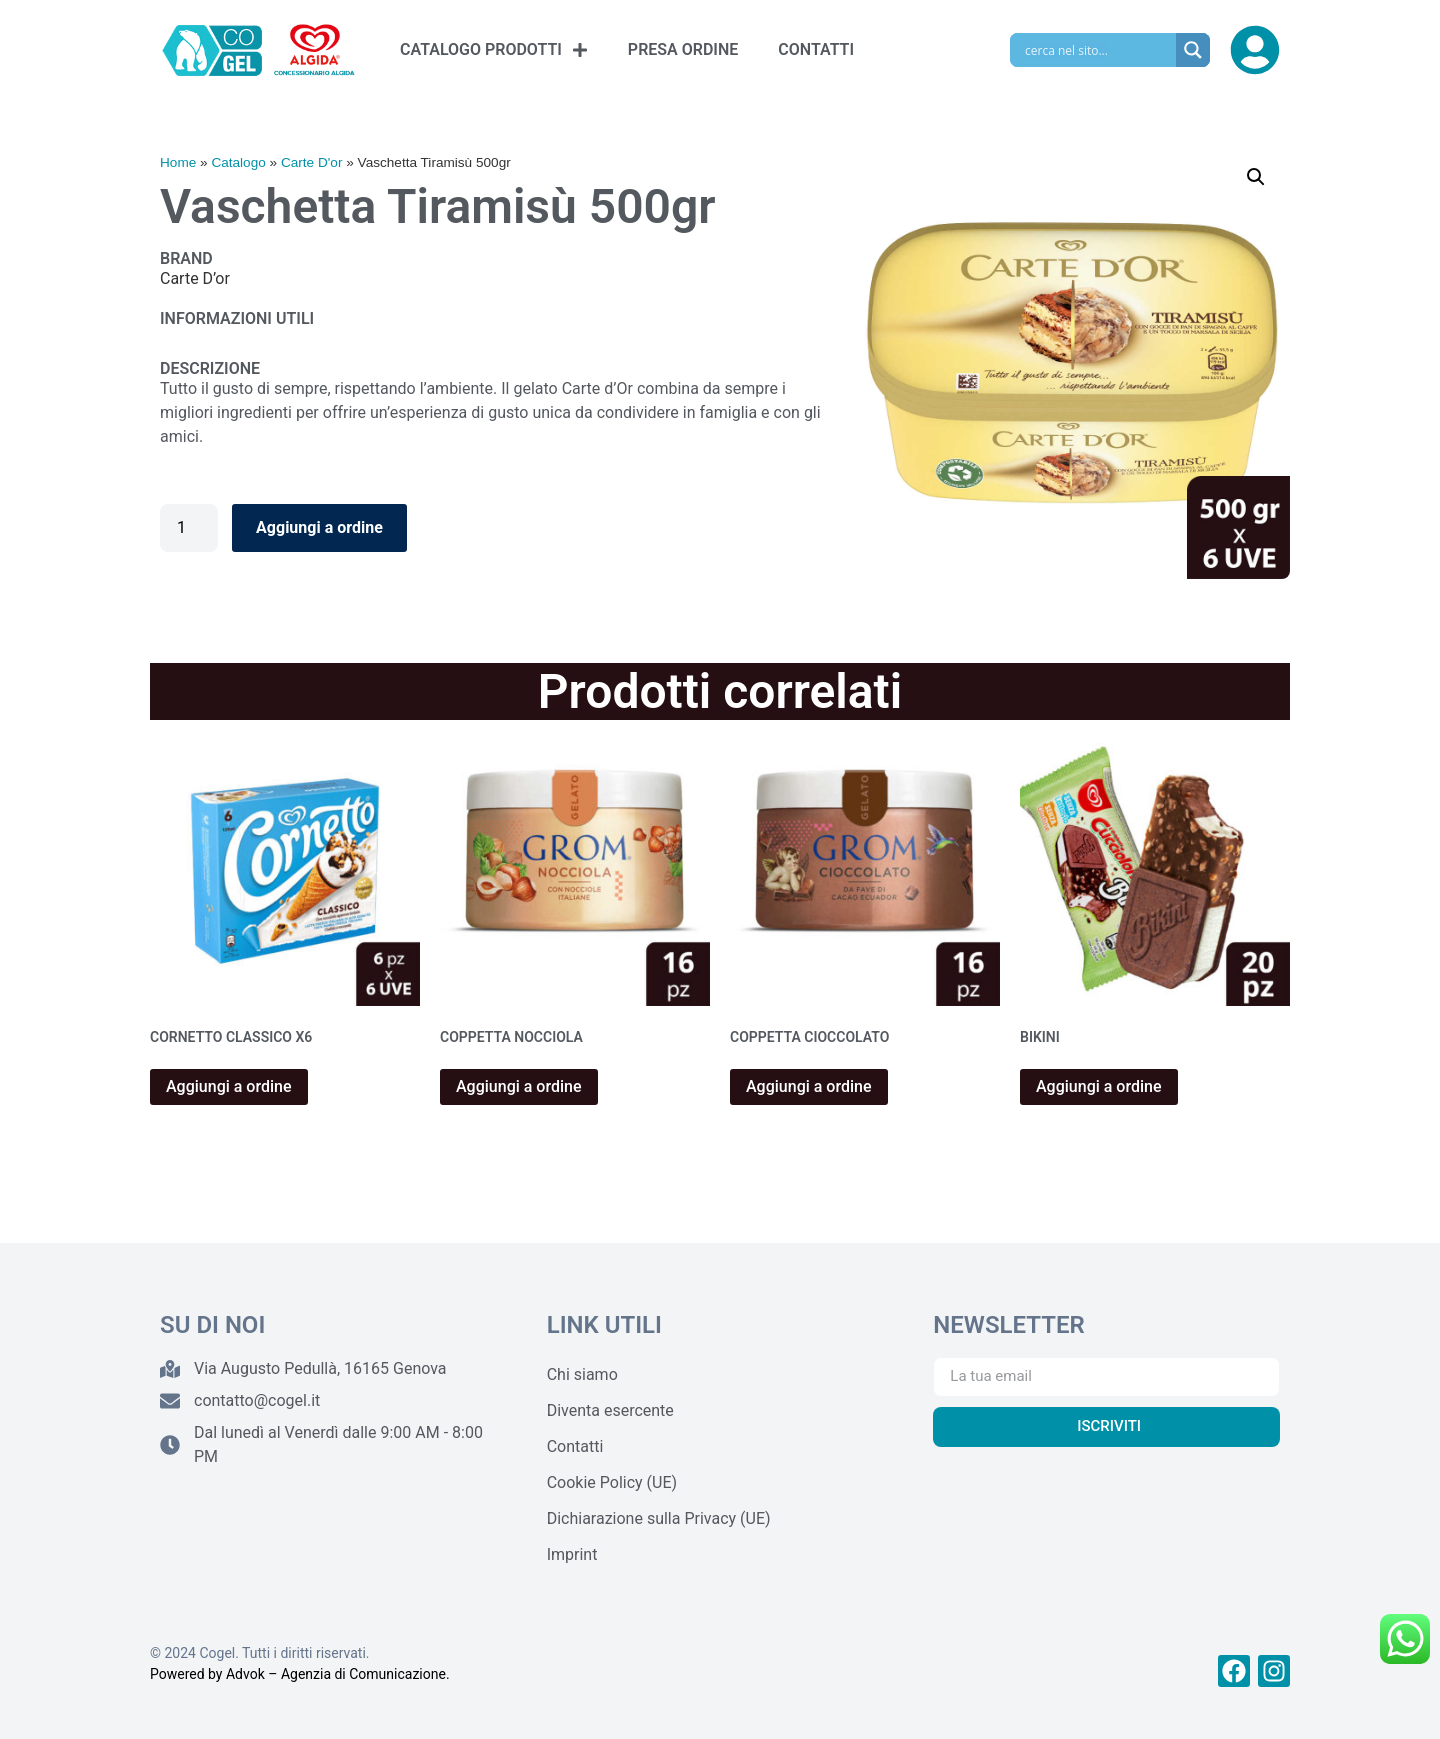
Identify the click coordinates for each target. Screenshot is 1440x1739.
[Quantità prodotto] (189, 528)
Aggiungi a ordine (319, 527)
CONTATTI (816, 49)
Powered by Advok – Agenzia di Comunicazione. (300, 1674)
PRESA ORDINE (683, 49)
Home (178, 162)
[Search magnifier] (1193, 50)
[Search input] (1098, 50)
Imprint (572, 1554)
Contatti (575, 1446)
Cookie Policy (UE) (612, 1482)
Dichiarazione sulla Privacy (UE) (659, 1518)
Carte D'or (312, 162)
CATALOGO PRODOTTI (494, 50)
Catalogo (238, 162)
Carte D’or (195, 278)
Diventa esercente (610, 1410)
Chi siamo (582, 1374)
